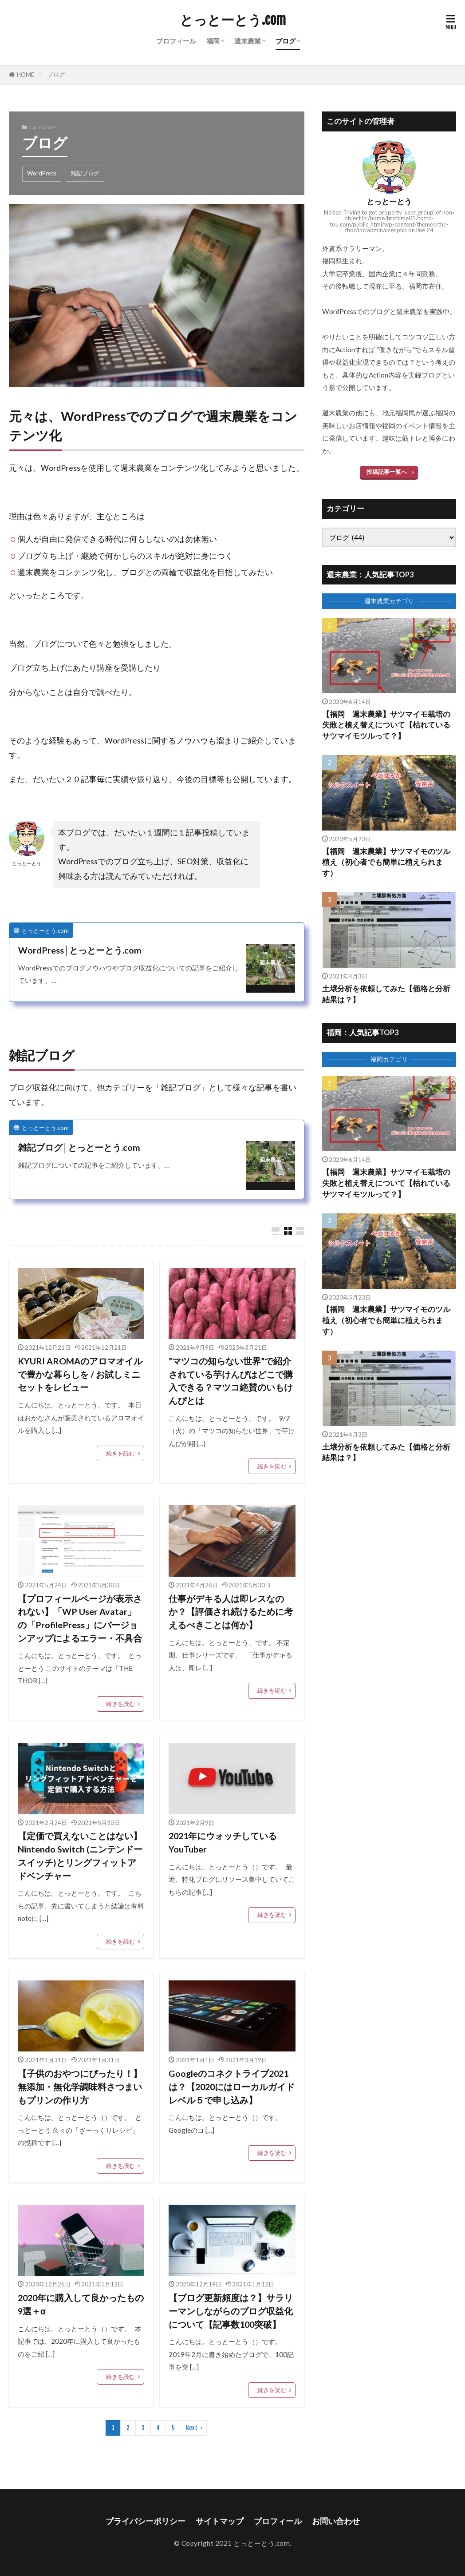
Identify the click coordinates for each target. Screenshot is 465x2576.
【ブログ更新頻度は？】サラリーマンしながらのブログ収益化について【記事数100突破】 (231, 2310)
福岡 (213, 41)
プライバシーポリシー (145, 2521)
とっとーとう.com (233, 20)
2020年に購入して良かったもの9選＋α (81, 2304)
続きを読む (120, 1453)
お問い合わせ (336, 2521)
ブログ (286, 41)
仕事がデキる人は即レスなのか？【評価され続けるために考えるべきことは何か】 (231, 1611)
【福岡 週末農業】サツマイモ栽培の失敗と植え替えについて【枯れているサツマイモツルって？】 (386, 725)
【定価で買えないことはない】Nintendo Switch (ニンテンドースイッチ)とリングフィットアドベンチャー (80, 1855)
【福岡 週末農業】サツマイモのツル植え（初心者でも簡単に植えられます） (386, 862)
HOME (25, 74)
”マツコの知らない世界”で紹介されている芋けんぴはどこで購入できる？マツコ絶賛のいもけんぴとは (231, 1381)
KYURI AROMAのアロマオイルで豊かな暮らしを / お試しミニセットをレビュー (80, 1374)
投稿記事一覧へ (386, 471)
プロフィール (176, 41)
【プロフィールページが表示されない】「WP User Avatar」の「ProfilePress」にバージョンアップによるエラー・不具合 (80, 1618)
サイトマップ (220, 2521)
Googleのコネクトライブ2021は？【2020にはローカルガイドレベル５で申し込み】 (232, 2086)
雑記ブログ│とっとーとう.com (79, 1147)
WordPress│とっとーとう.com (80, 950)
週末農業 (247, 41)
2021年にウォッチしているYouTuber (223, 1842)
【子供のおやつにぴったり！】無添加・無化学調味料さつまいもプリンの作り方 (80, 2086)
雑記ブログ (85, 173)
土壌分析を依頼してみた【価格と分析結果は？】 (386, 994)
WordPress (41, 173)
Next (191, 2427)
